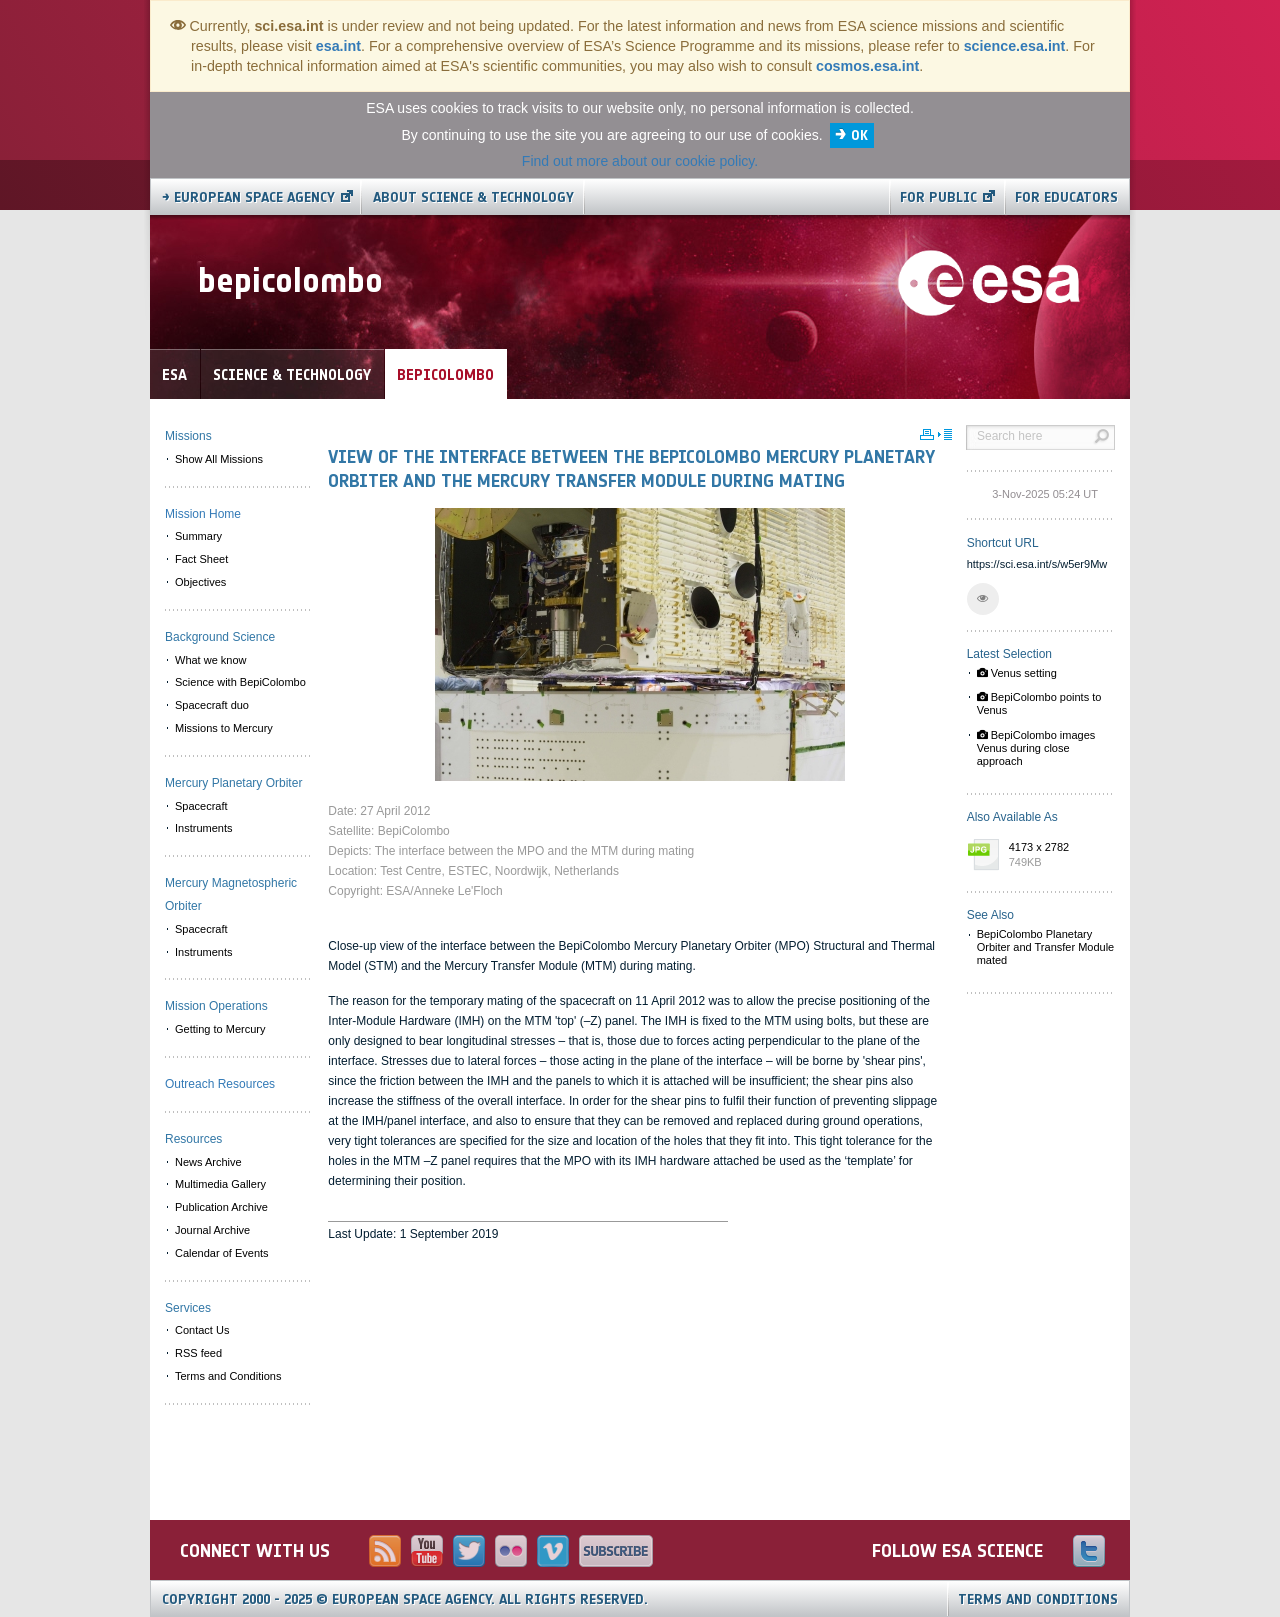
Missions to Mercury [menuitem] (224, 728)
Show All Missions (219, 459)
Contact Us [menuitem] (202, 1330)
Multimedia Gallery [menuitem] (220, 1184)
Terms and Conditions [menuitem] (228, 1376)
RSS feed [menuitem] (198, 1353)
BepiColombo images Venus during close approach (1036, 748)
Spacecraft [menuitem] (201, 806)
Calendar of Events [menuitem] (222, 1253)
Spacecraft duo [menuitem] (212, 705)
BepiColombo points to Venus (1039, 703)
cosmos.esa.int (867, 66)
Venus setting (1017, 673)
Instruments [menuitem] (203, 828)
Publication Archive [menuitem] (221, 1207)
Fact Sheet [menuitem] (201, 559)
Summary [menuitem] (198, 536)
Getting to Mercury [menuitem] (220, 1029)
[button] (983, 599)
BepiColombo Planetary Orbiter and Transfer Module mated (1046, 947)
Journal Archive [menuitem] (212, 1230)
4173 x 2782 (1057, 856)
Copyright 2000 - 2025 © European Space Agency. (405, 1599)
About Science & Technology (473, 197)
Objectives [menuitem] (200, 582)
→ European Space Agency (248, 197)
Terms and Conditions (1038, 1599)
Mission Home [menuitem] (203, 514)
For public (938, 197)
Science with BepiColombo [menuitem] (240, 682)
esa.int (338, 46)
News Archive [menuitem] (208, 1162)
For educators (1066, 197)
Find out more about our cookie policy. (640, 161)
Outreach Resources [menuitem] (220, 1084)
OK (859, 135)
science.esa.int (1015, 46)
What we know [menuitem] (211, 660)
